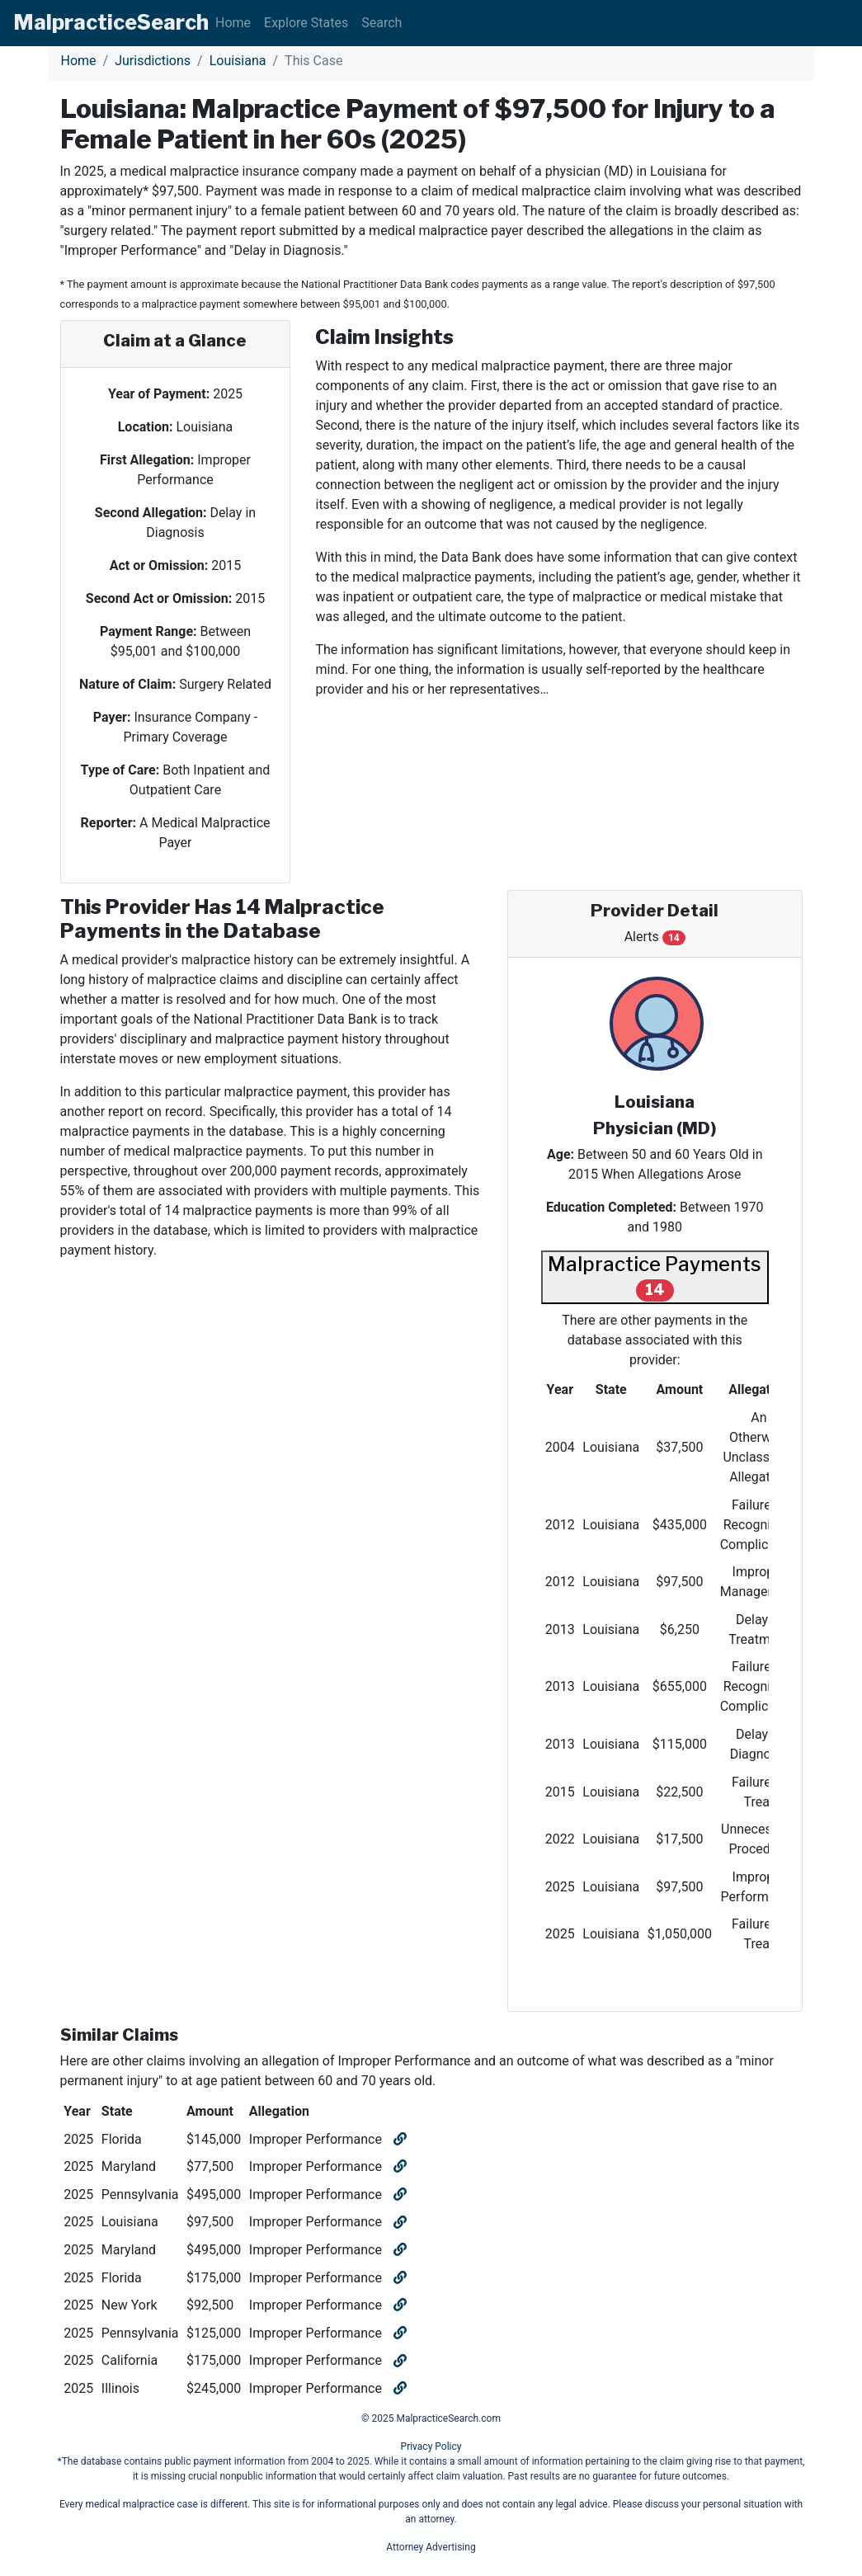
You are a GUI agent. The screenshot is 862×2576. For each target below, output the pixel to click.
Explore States (306, 23)
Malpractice (111, 22)
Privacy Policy (431, 2446)
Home (233, 23)
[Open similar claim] (398, 2139)
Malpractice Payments (654, 1276)
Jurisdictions (153, 60)
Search (381, 23)
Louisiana (238, 60)
